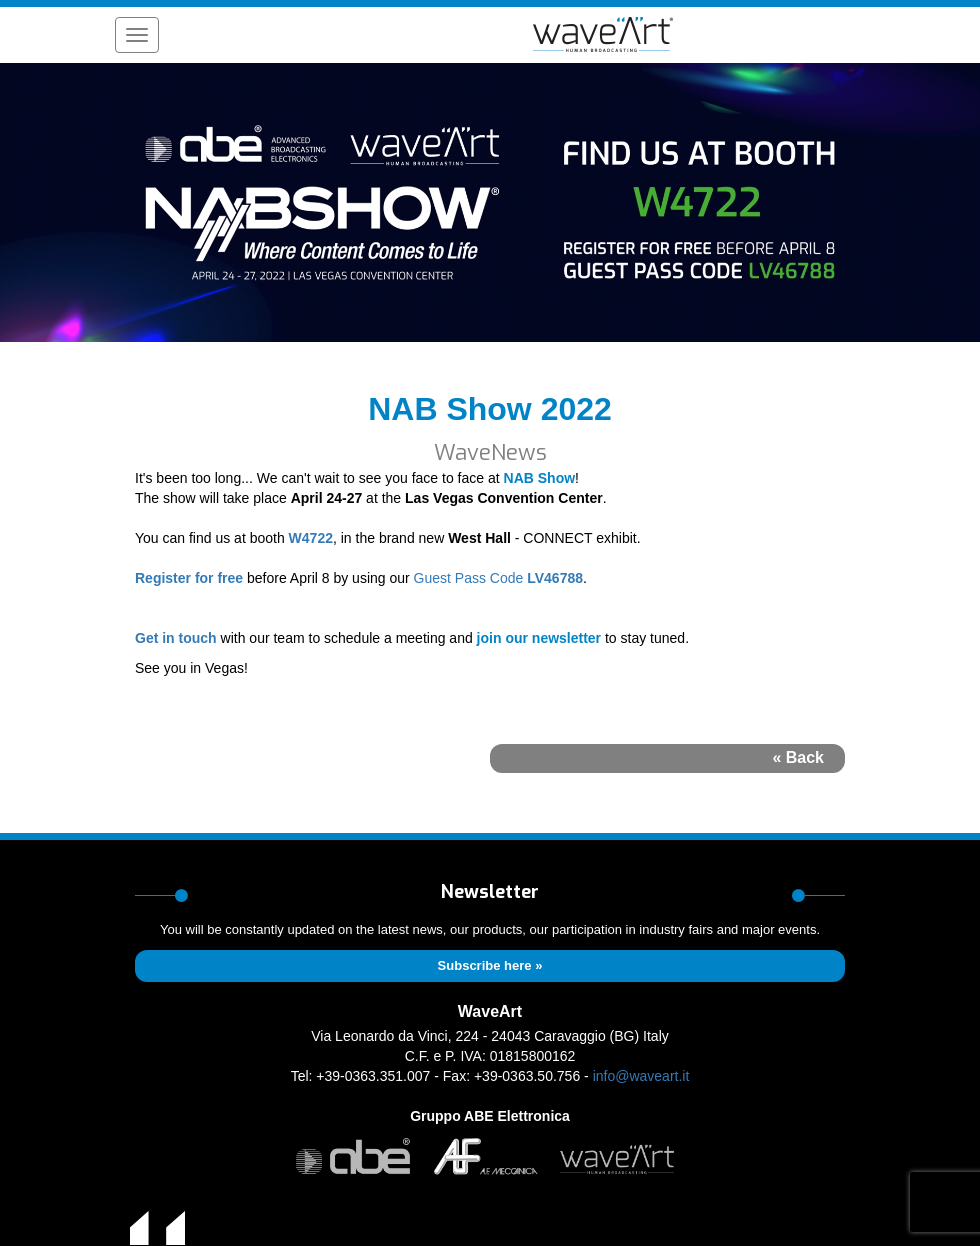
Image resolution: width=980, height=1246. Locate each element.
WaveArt (490, 1011)
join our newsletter (539, 638)
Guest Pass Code (469, 578)
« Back (798, 757)
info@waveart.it (641, 1076)
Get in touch (176, 638)
